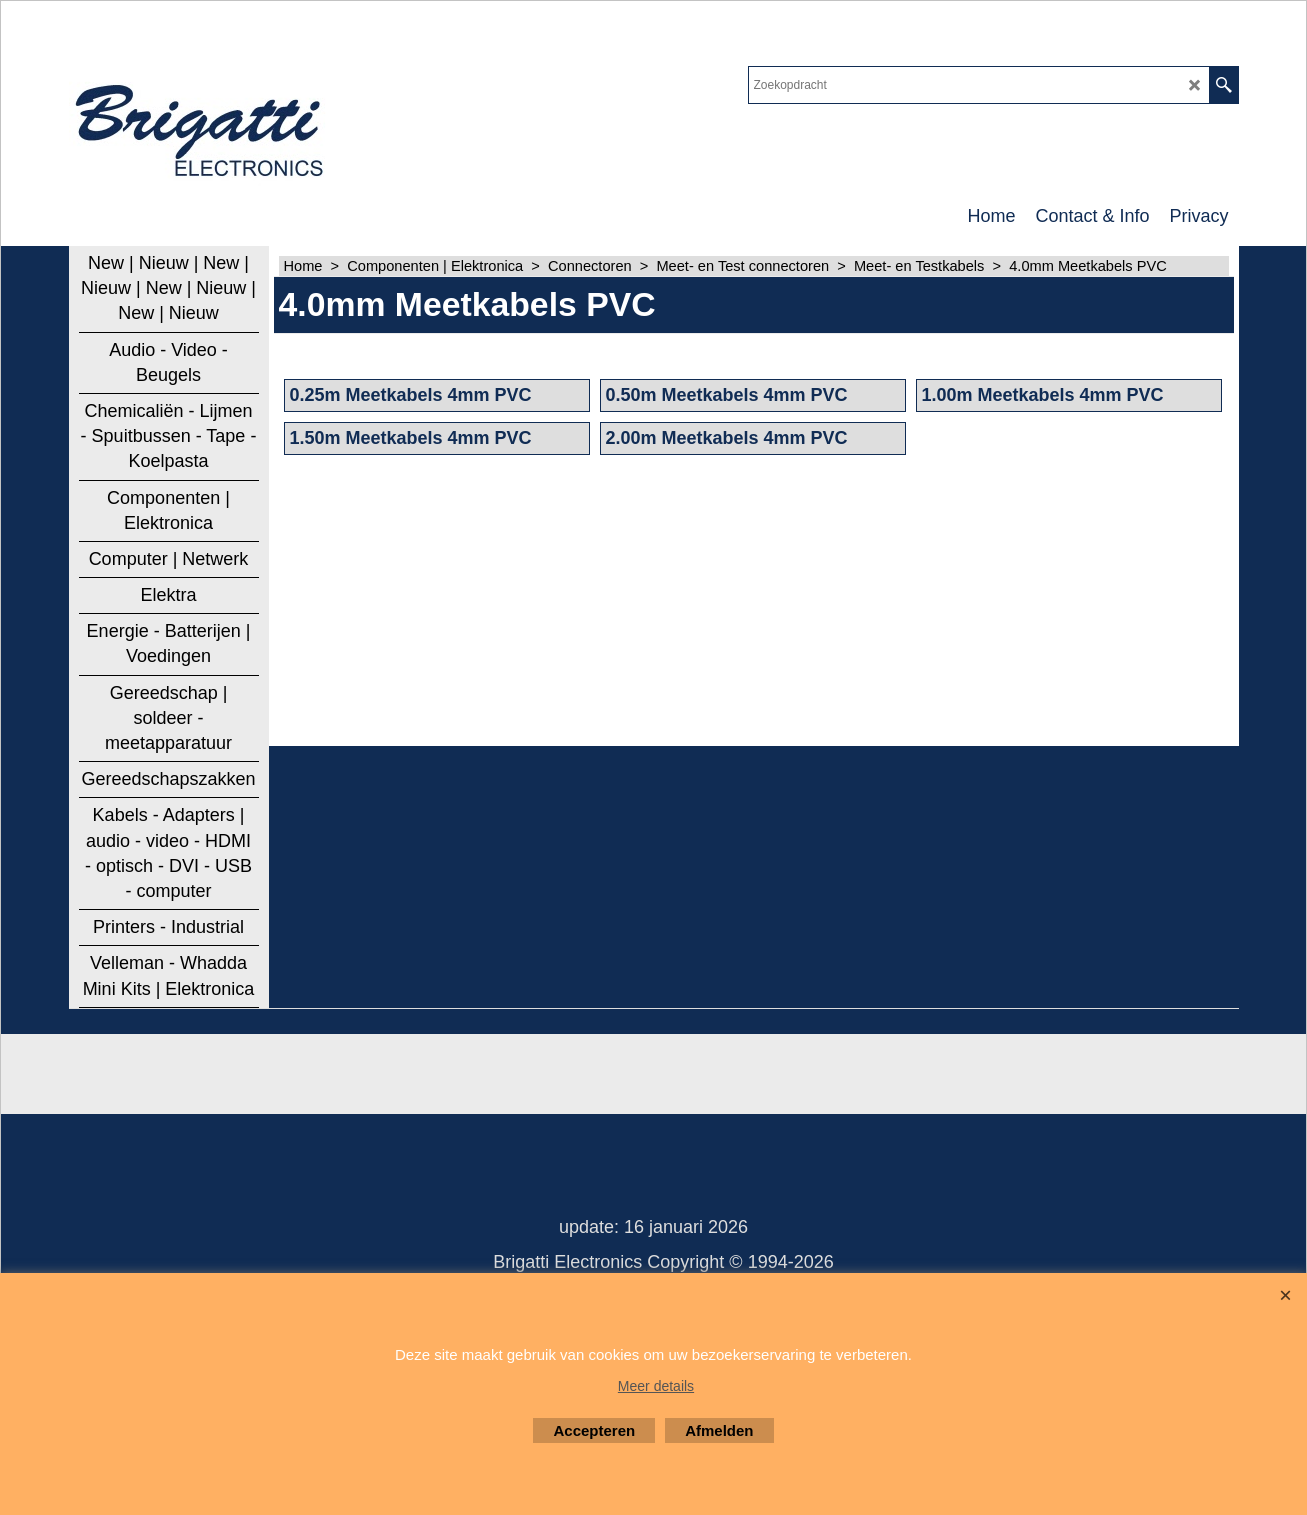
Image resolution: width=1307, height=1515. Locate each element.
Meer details (656, 1386)
